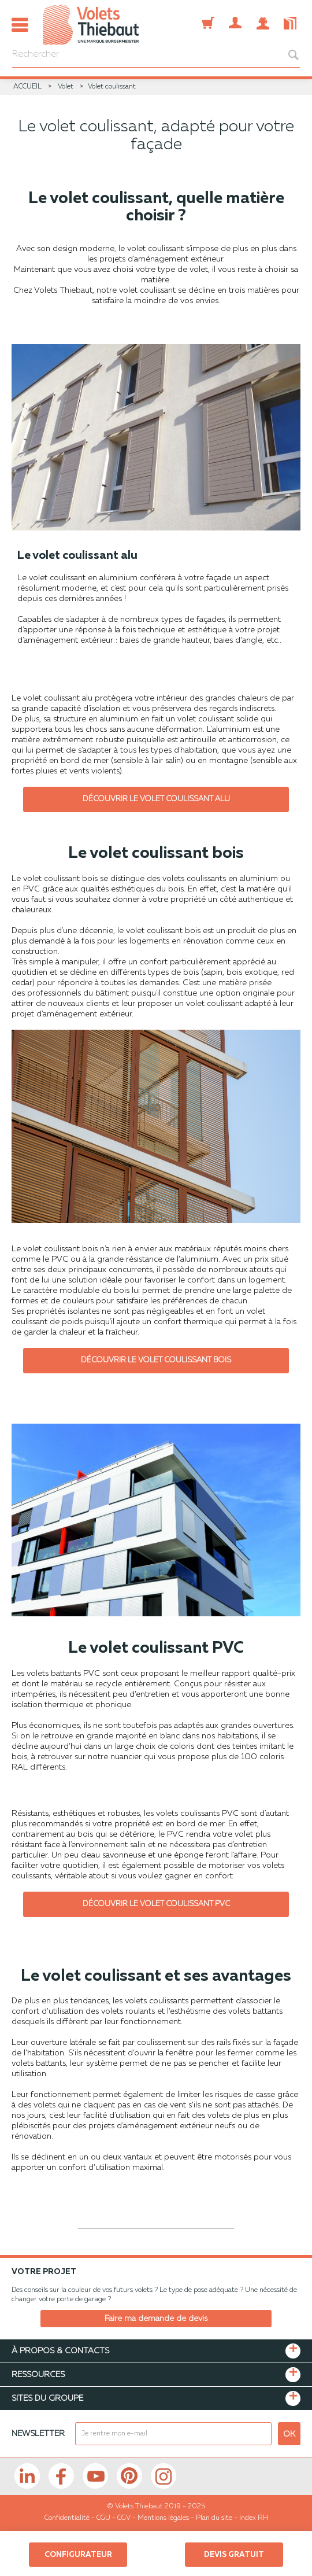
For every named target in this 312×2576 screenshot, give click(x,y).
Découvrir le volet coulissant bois (156, 1360)
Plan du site (214, 2518)
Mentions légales (163, 2518)
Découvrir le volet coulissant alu (156, 799)
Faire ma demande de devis (156, 2319)
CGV (124, 2518)
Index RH (253, 2518)
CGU (103, 2518)
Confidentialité (67, 2518)
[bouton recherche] (287, 55)
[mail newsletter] (173, 2433)
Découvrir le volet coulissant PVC (156, 1904)
